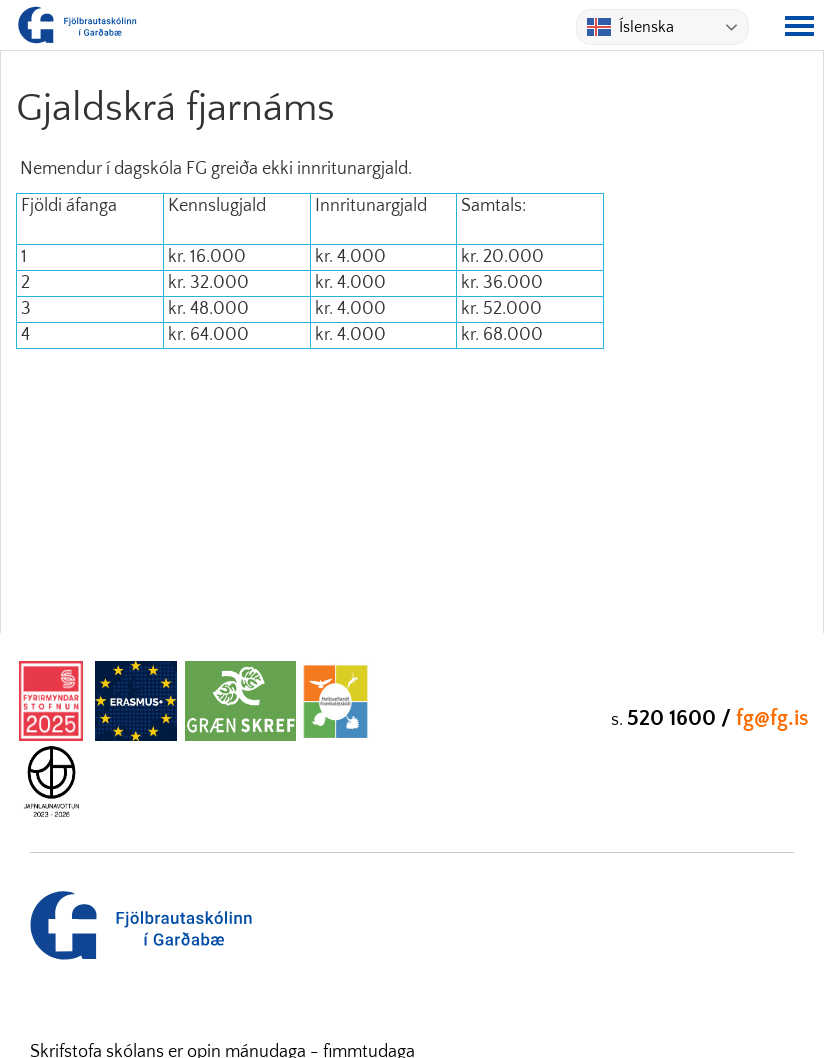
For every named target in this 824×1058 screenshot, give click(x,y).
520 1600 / (681, 718)
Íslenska (630, 27)
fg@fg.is (772, 718)
